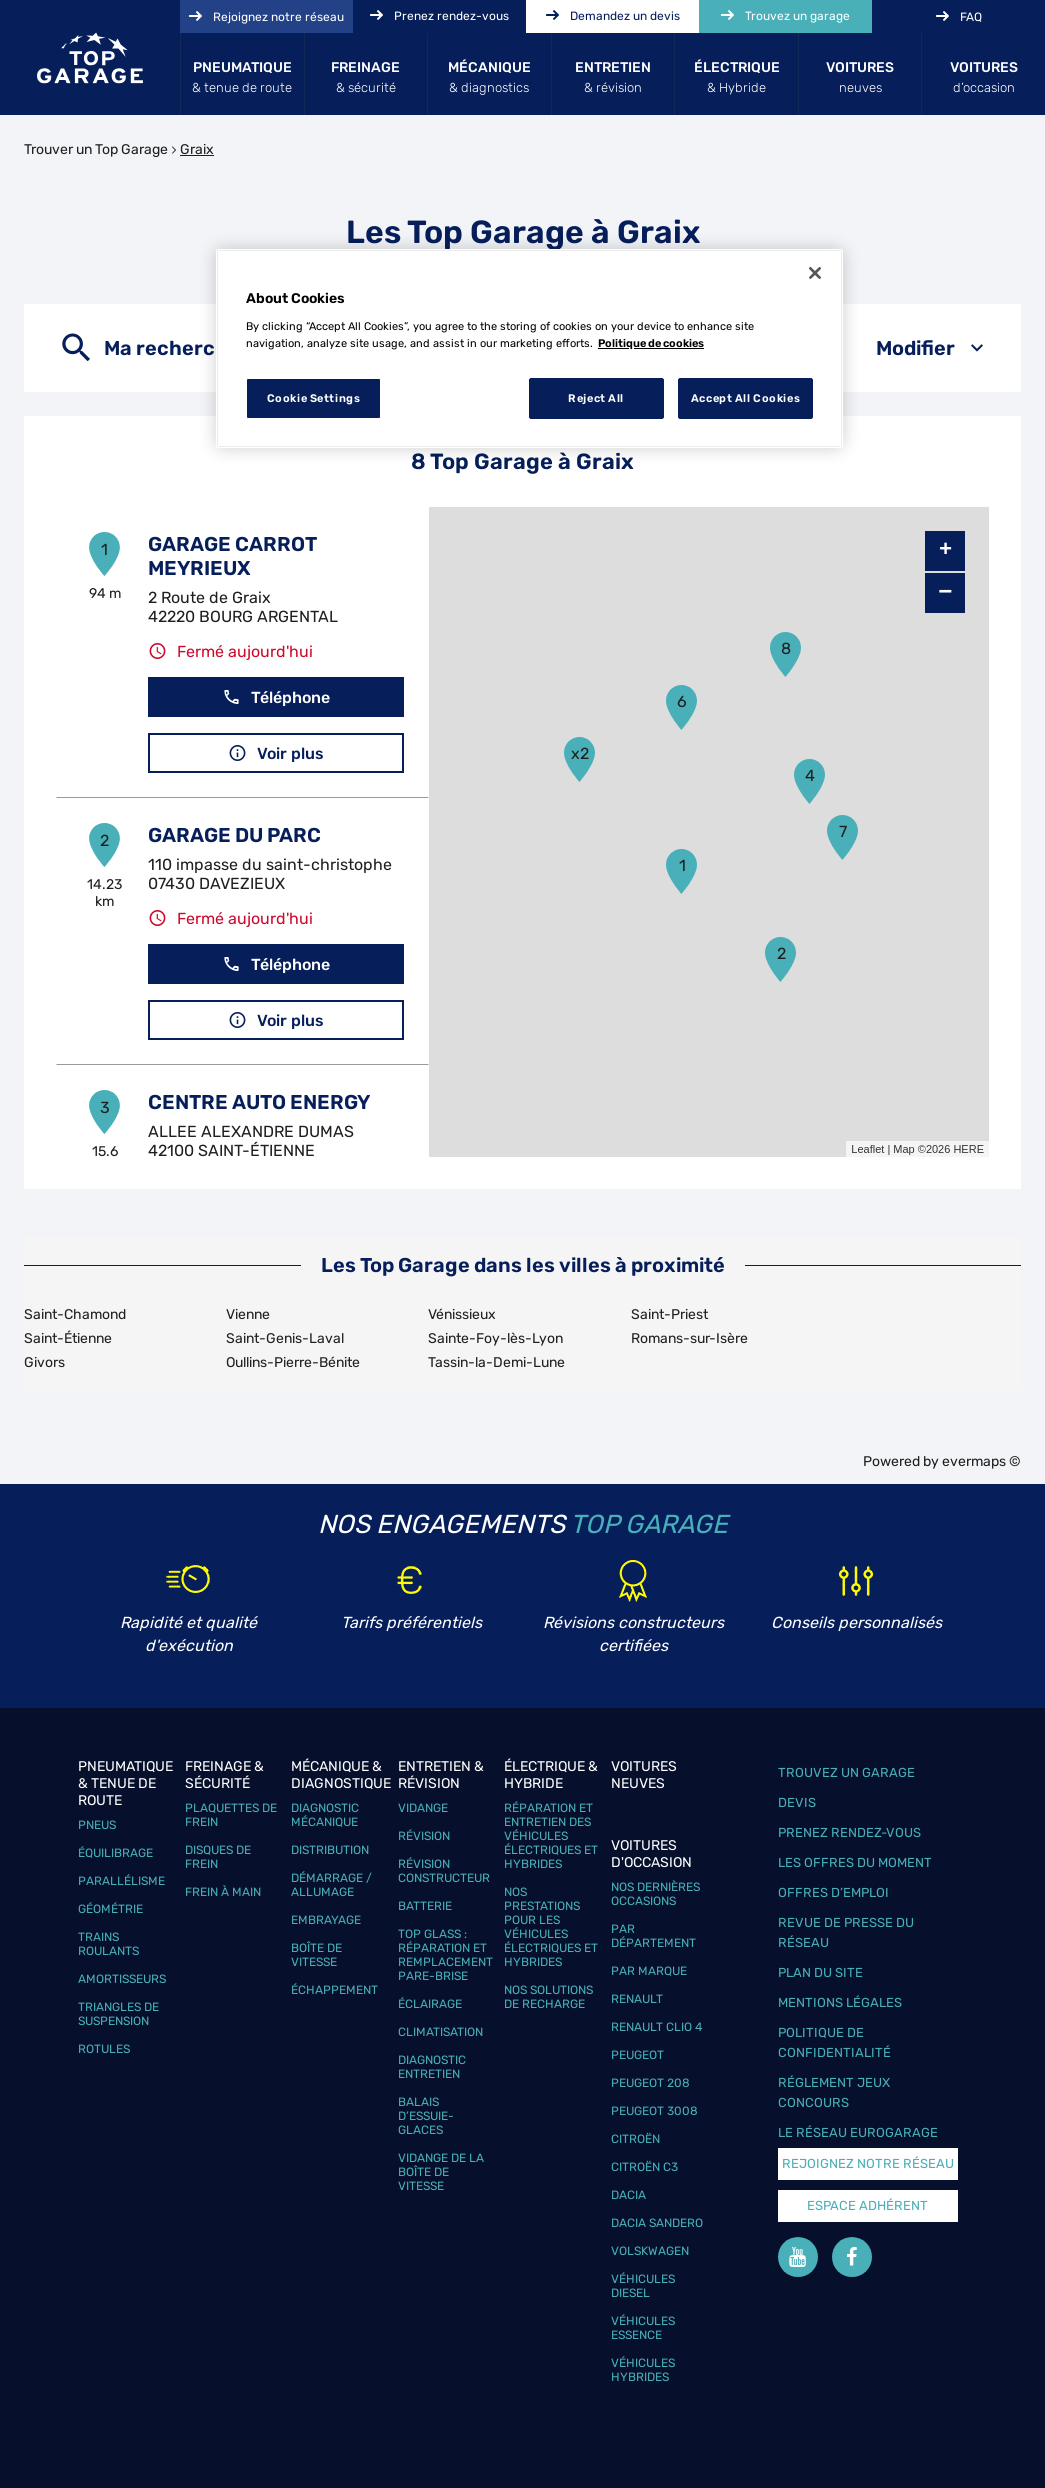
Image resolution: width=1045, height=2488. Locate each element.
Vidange (423, 1808)
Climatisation (440, 2032)
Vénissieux (462, 1314)
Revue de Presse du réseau (846, 1932)
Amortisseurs (122, 1979)
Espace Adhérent (867, 2205)
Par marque (649, 1971)
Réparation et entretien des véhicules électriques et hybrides (551, 1836)
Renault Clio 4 (656, 2027)
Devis (797, 1802)
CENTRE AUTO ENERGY (259, 1102)
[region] (529, 349)
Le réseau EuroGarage (858, 2132)
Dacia (628, 2195)
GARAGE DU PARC (234, 835)
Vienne (248, 1314)
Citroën (635, 2139)
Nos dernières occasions (655, 1894)
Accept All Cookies (745, 398)
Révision (424, 1836)
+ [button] (945, 551)
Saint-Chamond (75, 1314)
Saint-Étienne (68, 1338)
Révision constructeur (444, 1871)
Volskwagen (650, 2251)
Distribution (330, 1850)
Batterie (425, 1906)
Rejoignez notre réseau (868, 2163)
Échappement (334, 1990)
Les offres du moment (855, 1862)
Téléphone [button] (276, 697)
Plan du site (820, 1972)
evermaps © (981, 1461)
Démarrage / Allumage (331, 1885)
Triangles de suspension (118, 2014)
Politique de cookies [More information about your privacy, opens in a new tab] (651, 343)
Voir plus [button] (276, 753)
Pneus (97, 1825)
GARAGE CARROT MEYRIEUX (232, 556)
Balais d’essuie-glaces (426, 2116)
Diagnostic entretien (432, 2067)
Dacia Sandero (657, 2223)
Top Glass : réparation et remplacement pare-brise (445, 1955)
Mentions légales (840, 2002)
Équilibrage (115, 1853)
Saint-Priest (669, 1314)
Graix (197, 149)
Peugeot (637, 2055)
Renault (637, 1999)
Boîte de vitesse (316, 1955)
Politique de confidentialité (834, 2042)
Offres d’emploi (833, 1892)
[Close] (815, 273)
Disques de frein (218, 1857)
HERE (968, 1149)
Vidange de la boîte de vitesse (441, 2172)
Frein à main (223, 1892)
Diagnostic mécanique (325, 1815)
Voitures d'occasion (651, 1854)
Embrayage (326, 1920)
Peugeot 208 (650, 2083)
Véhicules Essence (643, 2328)
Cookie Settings (314, 398)
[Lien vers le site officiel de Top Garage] (90, 58)
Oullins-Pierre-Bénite (293, 1362)
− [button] (945, 592)
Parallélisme (121, 1881)
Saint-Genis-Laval (285, 1338)
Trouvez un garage (846, 1772)
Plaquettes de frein (231, 1815)
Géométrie (110, 1909)
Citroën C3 (644, 2167)
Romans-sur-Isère (689, 1338)
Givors (44, 1362)
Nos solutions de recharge (548, 1997)
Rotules (104, 2049)
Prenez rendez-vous (849, 1832)
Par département (653, 1936)
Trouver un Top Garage (96, 149)
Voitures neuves (644, 1775)
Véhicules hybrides (643, 2370)
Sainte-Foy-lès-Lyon (495, 1338)
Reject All (596, 398)
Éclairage (430, 2004)
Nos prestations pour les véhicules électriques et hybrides (551, 1927)
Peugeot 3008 (654, 2111)
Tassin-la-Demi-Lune (496, 1362)
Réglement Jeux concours (834, 2092)
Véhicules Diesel (643, 2286)
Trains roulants (108, 1944)
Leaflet (867, 1149)
